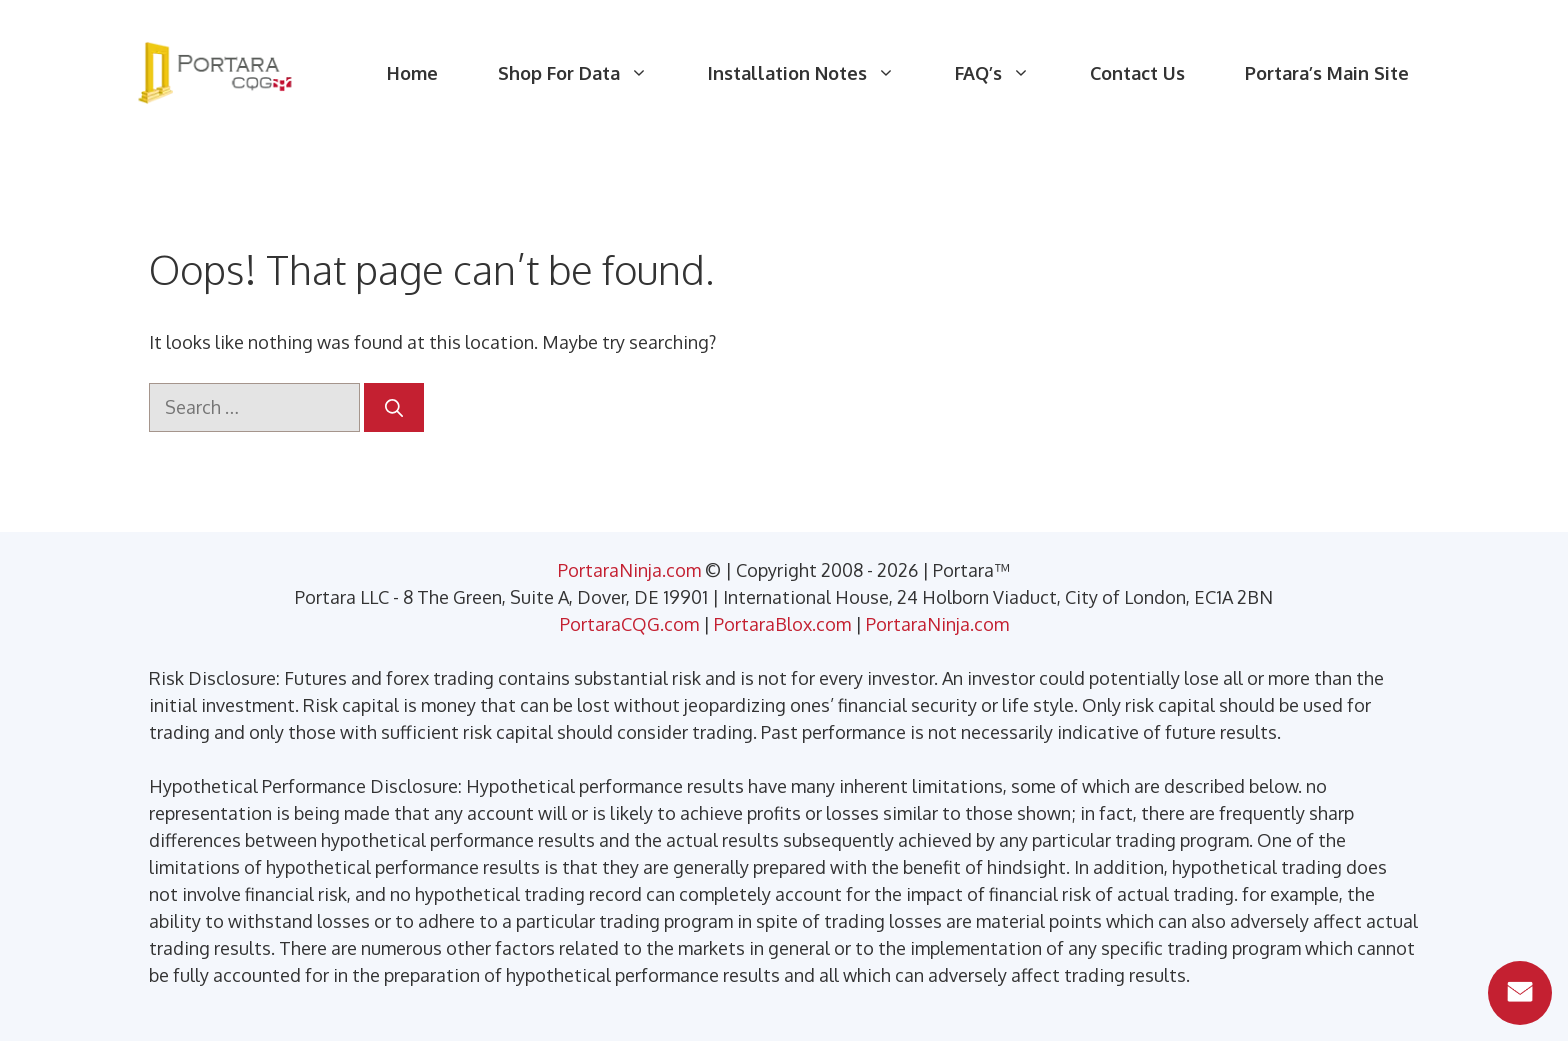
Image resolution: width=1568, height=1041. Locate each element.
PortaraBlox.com (782, 624)
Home (412, 73)
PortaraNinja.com (629, 570)
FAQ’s (1007, 73)
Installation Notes (816, 73)
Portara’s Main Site (1327, 73)
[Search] (394, 407)
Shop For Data (588, 73)
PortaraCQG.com (629, 624)
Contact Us (1137, 73)
